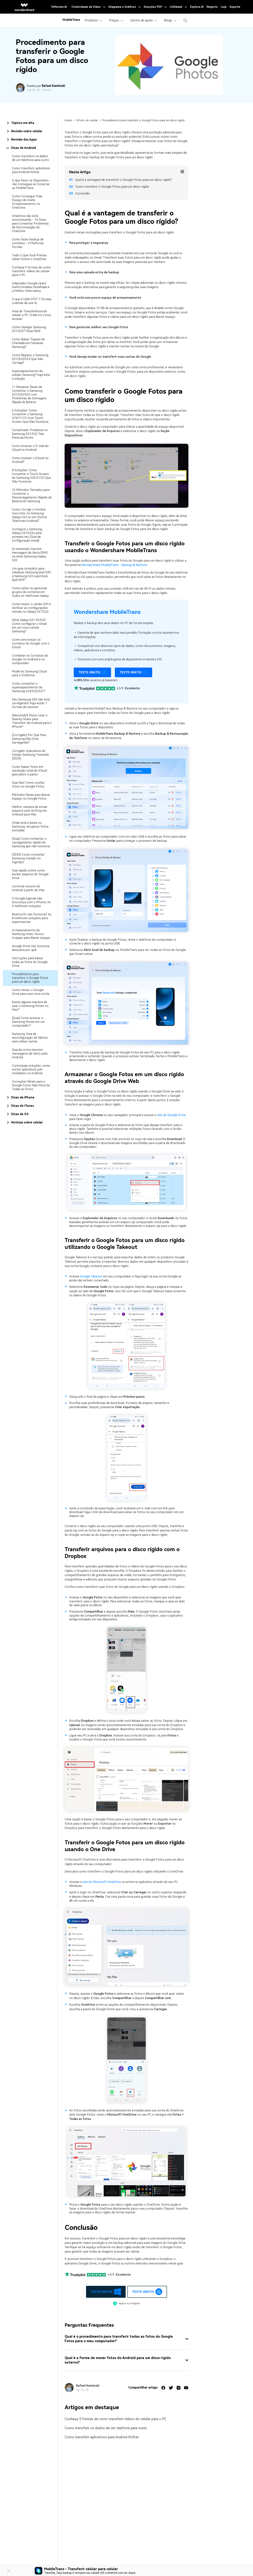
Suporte (235, 6)
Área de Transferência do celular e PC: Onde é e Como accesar (31, 315)
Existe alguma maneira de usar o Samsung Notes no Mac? (30, 1005)
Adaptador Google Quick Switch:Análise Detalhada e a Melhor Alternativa (30, 287)
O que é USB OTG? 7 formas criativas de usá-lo (31, 301)
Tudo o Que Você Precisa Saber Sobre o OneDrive (29, 257)
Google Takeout (91, 1276)
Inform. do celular (87, 120)
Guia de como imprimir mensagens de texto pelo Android (30, 1053)
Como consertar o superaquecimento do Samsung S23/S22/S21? (28, 687)
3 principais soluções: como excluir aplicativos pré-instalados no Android (31, 1069)
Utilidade (178, 6)
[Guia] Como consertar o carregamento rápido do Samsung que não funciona (31, 842)
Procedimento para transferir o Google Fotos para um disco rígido (30, 977)
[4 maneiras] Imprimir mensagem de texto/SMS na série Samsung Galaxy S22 (30, 554)
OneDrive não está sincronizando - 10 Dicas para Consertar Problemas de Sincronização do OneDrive (30, 223)
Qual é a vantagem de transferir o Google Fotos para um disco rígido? (123, 180)
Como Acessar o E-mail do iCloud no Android (30, 448)
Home (68, 120)
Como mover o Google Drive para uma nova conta (30, 992)
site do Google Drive (171, 1115)
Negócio (212, 6)
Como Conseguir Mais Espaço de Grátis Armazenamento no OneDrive (27, 201)
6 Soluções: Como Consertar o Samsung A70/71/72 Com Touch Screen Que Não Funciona (30, 416)
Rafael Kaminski (53, 86)
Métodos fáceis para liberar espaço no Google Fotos (31, 796)
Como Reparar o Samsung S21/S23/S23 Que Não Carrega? (30, 359)
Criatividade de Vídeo (88, 6)
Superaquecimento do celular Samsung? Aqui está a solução (31, 374)
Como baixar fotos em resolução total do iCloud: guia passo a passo (29, 770)
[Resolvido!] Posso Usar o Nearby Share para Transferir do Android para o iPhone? (32, 721)
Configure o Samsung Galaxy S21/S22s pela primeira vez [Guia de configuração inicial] (27, 534)
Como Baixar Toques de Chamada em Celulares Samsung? (28, 343)
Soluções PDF (155, 6)
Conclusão (82, 193)
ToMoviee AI (59, 6)
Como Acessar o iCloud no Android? (30, 460)
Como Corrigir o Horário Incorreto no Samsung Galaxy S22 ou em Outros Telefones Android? (29, 515)
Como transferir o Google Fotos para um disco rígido (112, 186)
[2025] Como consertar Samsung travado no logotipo (28, 858)
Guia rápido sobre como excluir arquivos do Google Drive (30, 874)
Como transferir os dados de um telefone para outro (30, 158)
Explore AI (197, 6)
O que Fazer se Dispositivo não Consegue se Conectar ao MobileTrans (31, 184)
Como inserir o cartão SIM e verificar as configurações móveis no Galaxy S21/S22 (31, 607)
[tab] (30, 123)
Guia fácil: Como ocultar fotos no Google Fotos (28, 784)
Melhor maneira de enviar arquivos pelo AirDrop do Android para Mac (30, 810)
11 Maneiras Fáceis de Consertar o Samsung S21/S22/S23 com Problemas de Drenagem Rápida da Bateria (29, 394)
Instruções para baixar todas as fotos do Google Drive (30, 962)
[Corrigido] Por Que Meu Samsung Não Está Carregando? (29, 738)
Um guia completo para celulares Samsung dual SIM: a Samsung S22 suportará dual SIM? (31, 574)
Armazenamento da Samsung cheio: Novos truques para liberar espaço (31, 934)
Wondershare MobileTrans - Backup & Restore (114, 565)
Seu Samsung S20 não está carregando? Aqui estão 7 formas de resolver (31, 703)
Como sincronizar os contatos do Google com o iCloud (30, 643)
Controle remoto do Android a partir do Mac (28, 888)
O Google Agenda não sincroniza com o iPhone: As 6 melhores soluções (31, 902)
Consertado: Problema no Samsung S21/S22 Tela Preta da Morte (30, 433)
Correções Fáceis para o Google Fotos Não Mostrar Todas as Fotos (31, 1085)
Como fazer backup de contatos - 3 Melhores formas (28, 243)
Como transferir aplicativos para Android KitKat (31, 170)
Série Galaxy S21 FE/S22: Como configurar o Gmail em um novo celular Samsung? (29, 625)
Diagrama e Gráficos (124, 6)
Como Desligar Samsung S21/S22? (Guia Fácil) (29, 329)
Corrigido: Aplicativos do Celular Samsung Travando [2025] (30, 754)
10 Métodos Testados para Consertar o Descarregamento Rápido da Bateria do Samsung (32, 495)
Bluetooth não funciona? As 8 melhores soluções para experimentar (31, 918)
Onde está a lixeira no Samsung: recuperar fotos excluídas (30, 826)
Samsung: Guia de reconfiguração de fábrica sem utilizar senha (30, 1037)
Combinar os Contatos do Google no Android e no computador (30, 659)
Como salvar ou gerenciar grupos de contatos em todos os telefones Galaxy (30, 592)
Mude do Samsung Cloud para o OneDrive (29, 673)
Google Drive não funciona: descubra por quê (31, 948)
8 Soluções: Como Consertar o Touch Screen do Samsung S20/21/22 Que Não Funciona (31, 475)
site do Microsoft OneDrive (102, 1882)
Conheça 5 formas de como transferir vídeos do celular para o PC (31, 271)
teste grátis (92, 672)
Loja (223, 6)
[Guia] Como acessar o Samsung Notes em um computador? (28, 1021)
